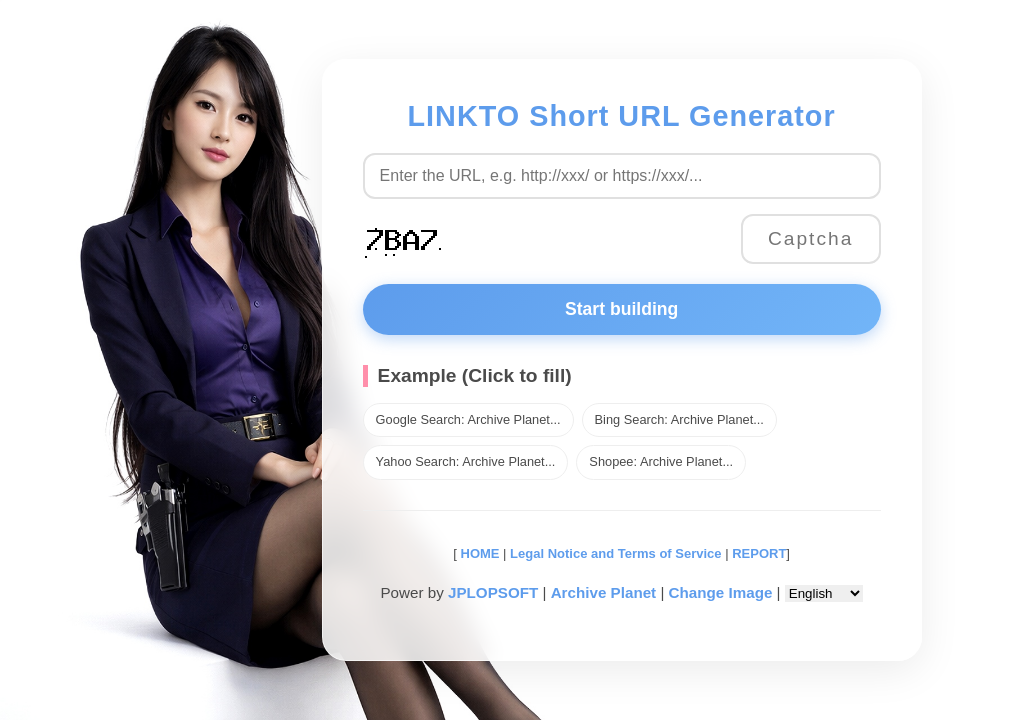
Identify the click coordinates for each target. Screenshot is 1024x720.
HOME (478, 553)
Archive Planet (604, 592)
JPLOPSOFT (493, 592)
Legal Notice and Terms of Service (615, 553)
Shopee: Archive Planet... (661, 461)
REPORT (759, 553)
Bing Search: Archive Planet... (679, 419)
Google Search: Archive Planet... (468, 419)
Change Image (721, 592)
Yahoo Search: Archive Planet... (466, 461)
